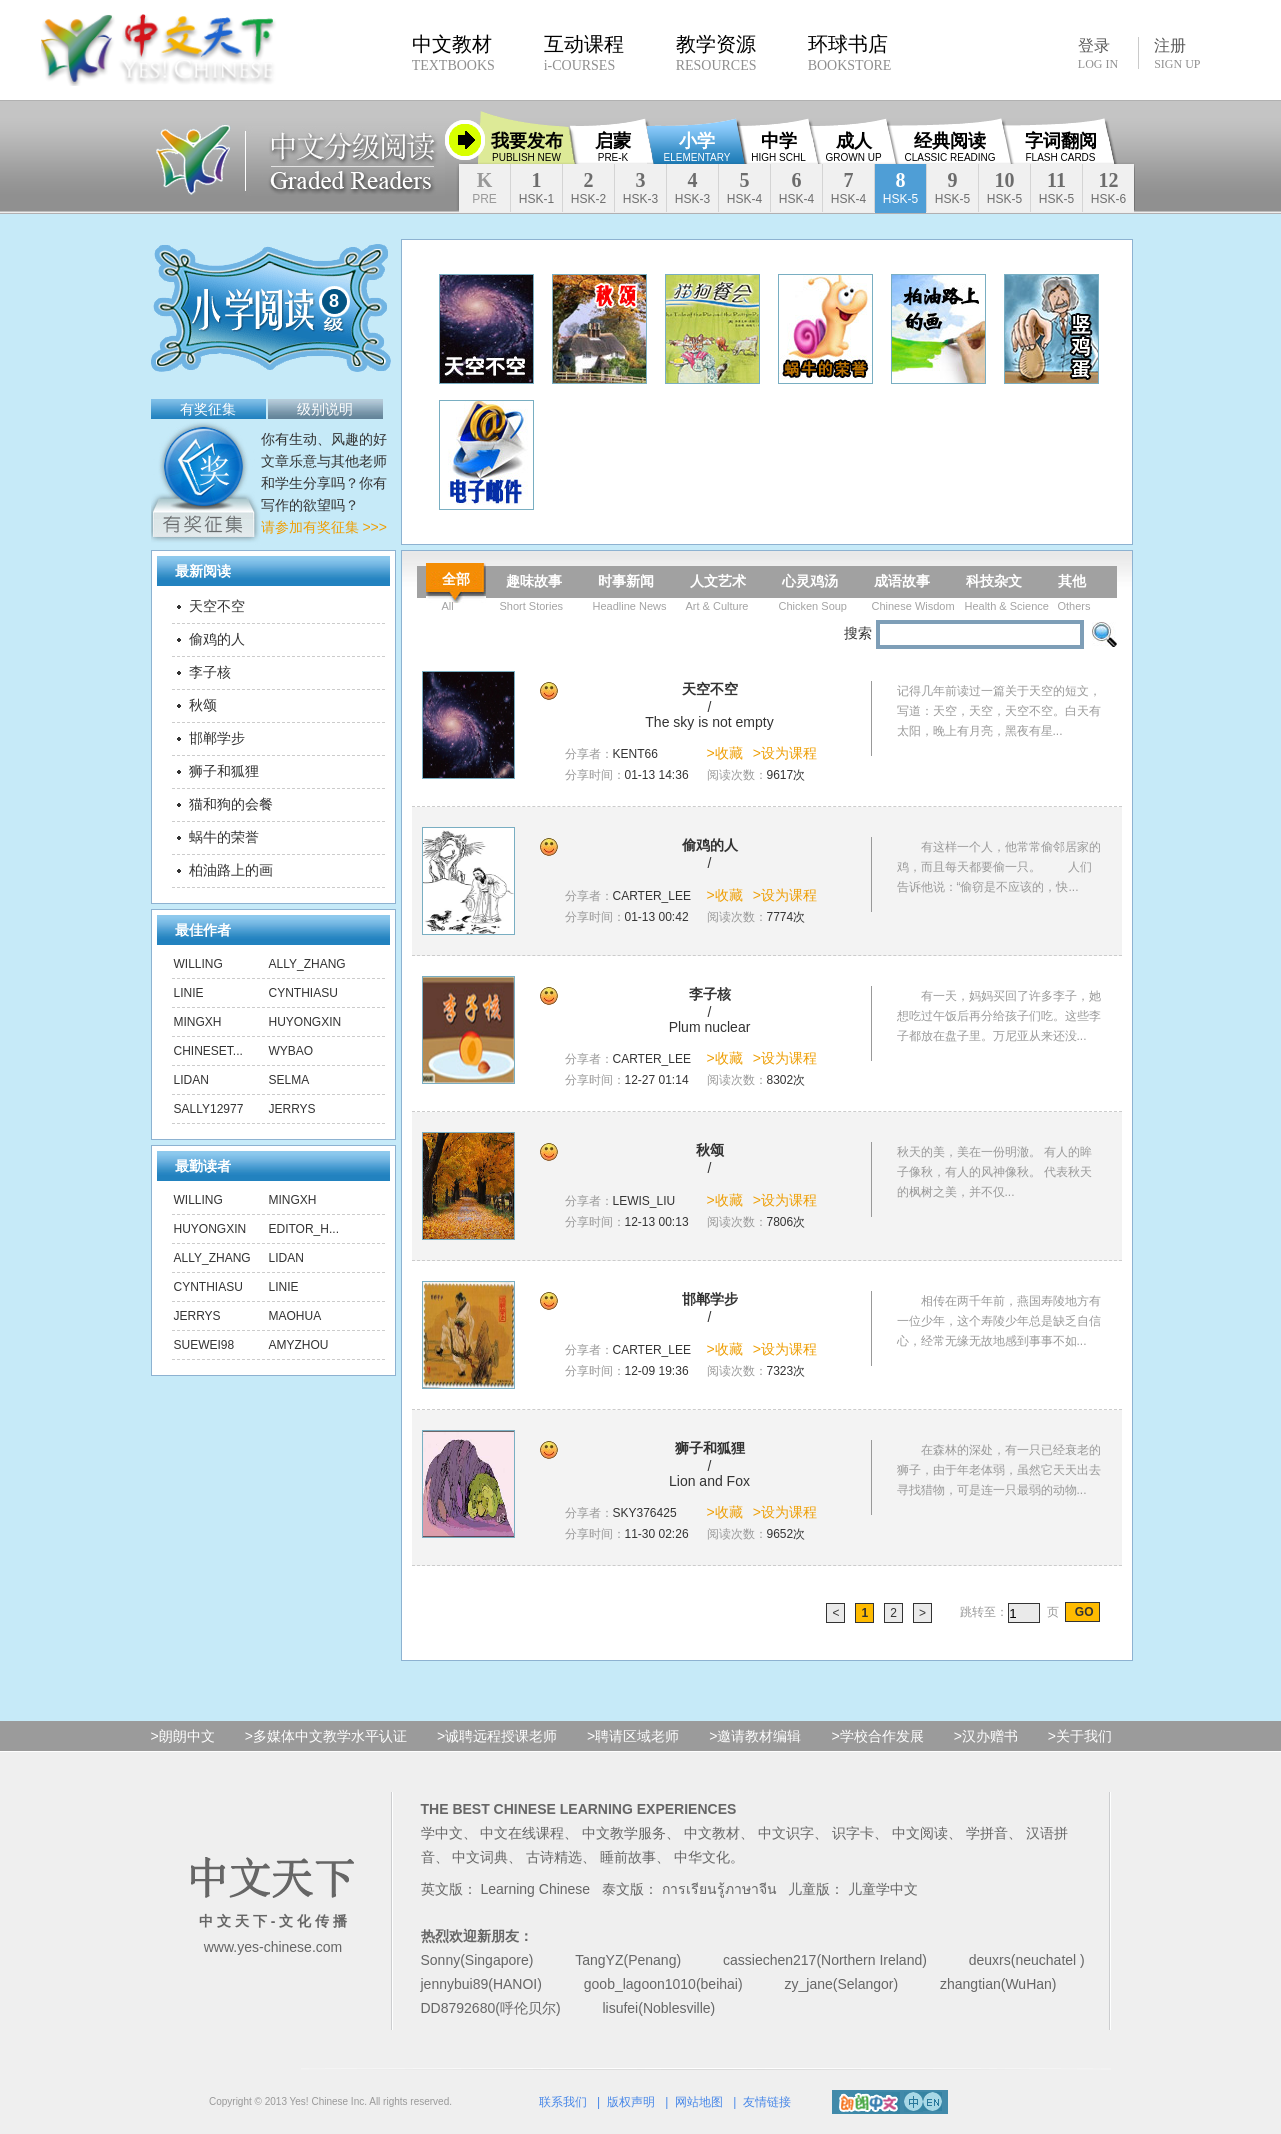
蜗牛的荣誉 (224, 837)
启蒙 (613, 147)
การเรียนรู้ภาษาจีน (719, 1889)
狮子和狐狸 (224, 771)
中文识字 (786, 1833)
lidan (191, 1080)
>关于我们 (1080, 1736)
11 (1056, 187)
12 (1108, 187)
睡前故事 (628, 1857)
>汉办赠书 (986, 1736)
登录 (1098, 53)
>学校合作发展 (877, 1736)
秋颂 (203, 705)
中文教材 (712, 1833)
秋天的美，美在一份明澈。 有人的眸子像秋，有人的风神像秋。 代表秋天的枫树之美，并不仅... (994, 1172)
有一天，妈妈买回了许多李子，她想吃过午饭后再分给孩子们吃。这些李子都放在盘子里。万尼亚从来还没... (999, 1016)
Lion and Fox (709, 1481)
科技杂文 (994, 581)
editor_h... (304, 1229)
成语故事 (902, 581)
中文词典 (480, 1857)
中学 (778, 147)
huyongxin (305, 1022)
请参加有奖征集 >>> (324, 527)
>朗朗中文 (183, 1736)
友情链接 (767, 2102)
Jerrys (292, 1109)
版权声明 (631, 2102)
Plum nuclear (710, 1027)
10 (1004, 187)
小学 (697, 147)
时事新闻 (626, 581)
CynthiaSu (303, 993)
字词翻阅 (1061, 147)
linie (189, 993)
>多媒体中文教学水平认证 (326, 1736)
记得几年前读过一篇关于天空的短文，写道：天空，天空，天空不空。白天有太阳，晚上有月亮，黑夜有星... (999, 711)
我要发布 (527, 147)
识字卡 (853, 1833)
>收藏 (725, 753)
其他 (1072, 581)
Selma (289, 1080)
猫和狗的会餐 (231, 804)
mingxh (198, 1022)
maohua (295, 1316)
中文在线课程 (522, 1833)
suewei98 (204, 1345)
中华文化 (702, 1857)
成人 (853, 147)
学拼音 (987, 1833)
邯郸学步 (217, 738)
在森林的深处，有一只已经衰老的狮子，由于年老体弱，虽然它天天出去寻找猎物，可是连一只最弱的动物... (999, 1470)
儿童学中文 (883, 1889)
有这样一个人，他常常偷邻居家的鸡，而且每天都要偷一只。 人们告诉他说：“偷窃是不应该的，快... (999, 867)
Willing (198, 964)
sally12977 (209, 1109)
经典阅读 (949, 147)
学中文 (442, 1833)
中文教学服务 (624, 1833)
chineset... (208, 1051)
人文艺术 (718, 581)
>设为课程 (785, 753)
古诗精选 (554, 1857)
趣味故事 (534, 581)
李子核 (210, 672)
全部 (456, 579)
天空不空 (217, 606)
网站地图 (699, 2102)
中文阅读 (920, 1833)
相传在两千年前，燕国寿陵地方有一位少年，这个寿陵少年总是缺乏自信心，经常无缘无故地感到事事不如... (999, 1321)
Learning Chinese (535, 1889)
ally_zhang (307, 964)
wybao (291, 1051)
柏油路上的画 (231, 870)
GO (1082, 1612)
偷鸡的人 (217, 639)
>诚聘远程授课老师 (497, 1736)
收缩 (465, 140)
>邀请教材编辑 (755, 1736)
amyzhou (299, 1345)
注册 (1177, 54)
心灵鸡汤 (810, 581)
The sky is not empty (709, 722)
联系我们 (563, 2102)
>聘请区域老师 (633, 1736)
